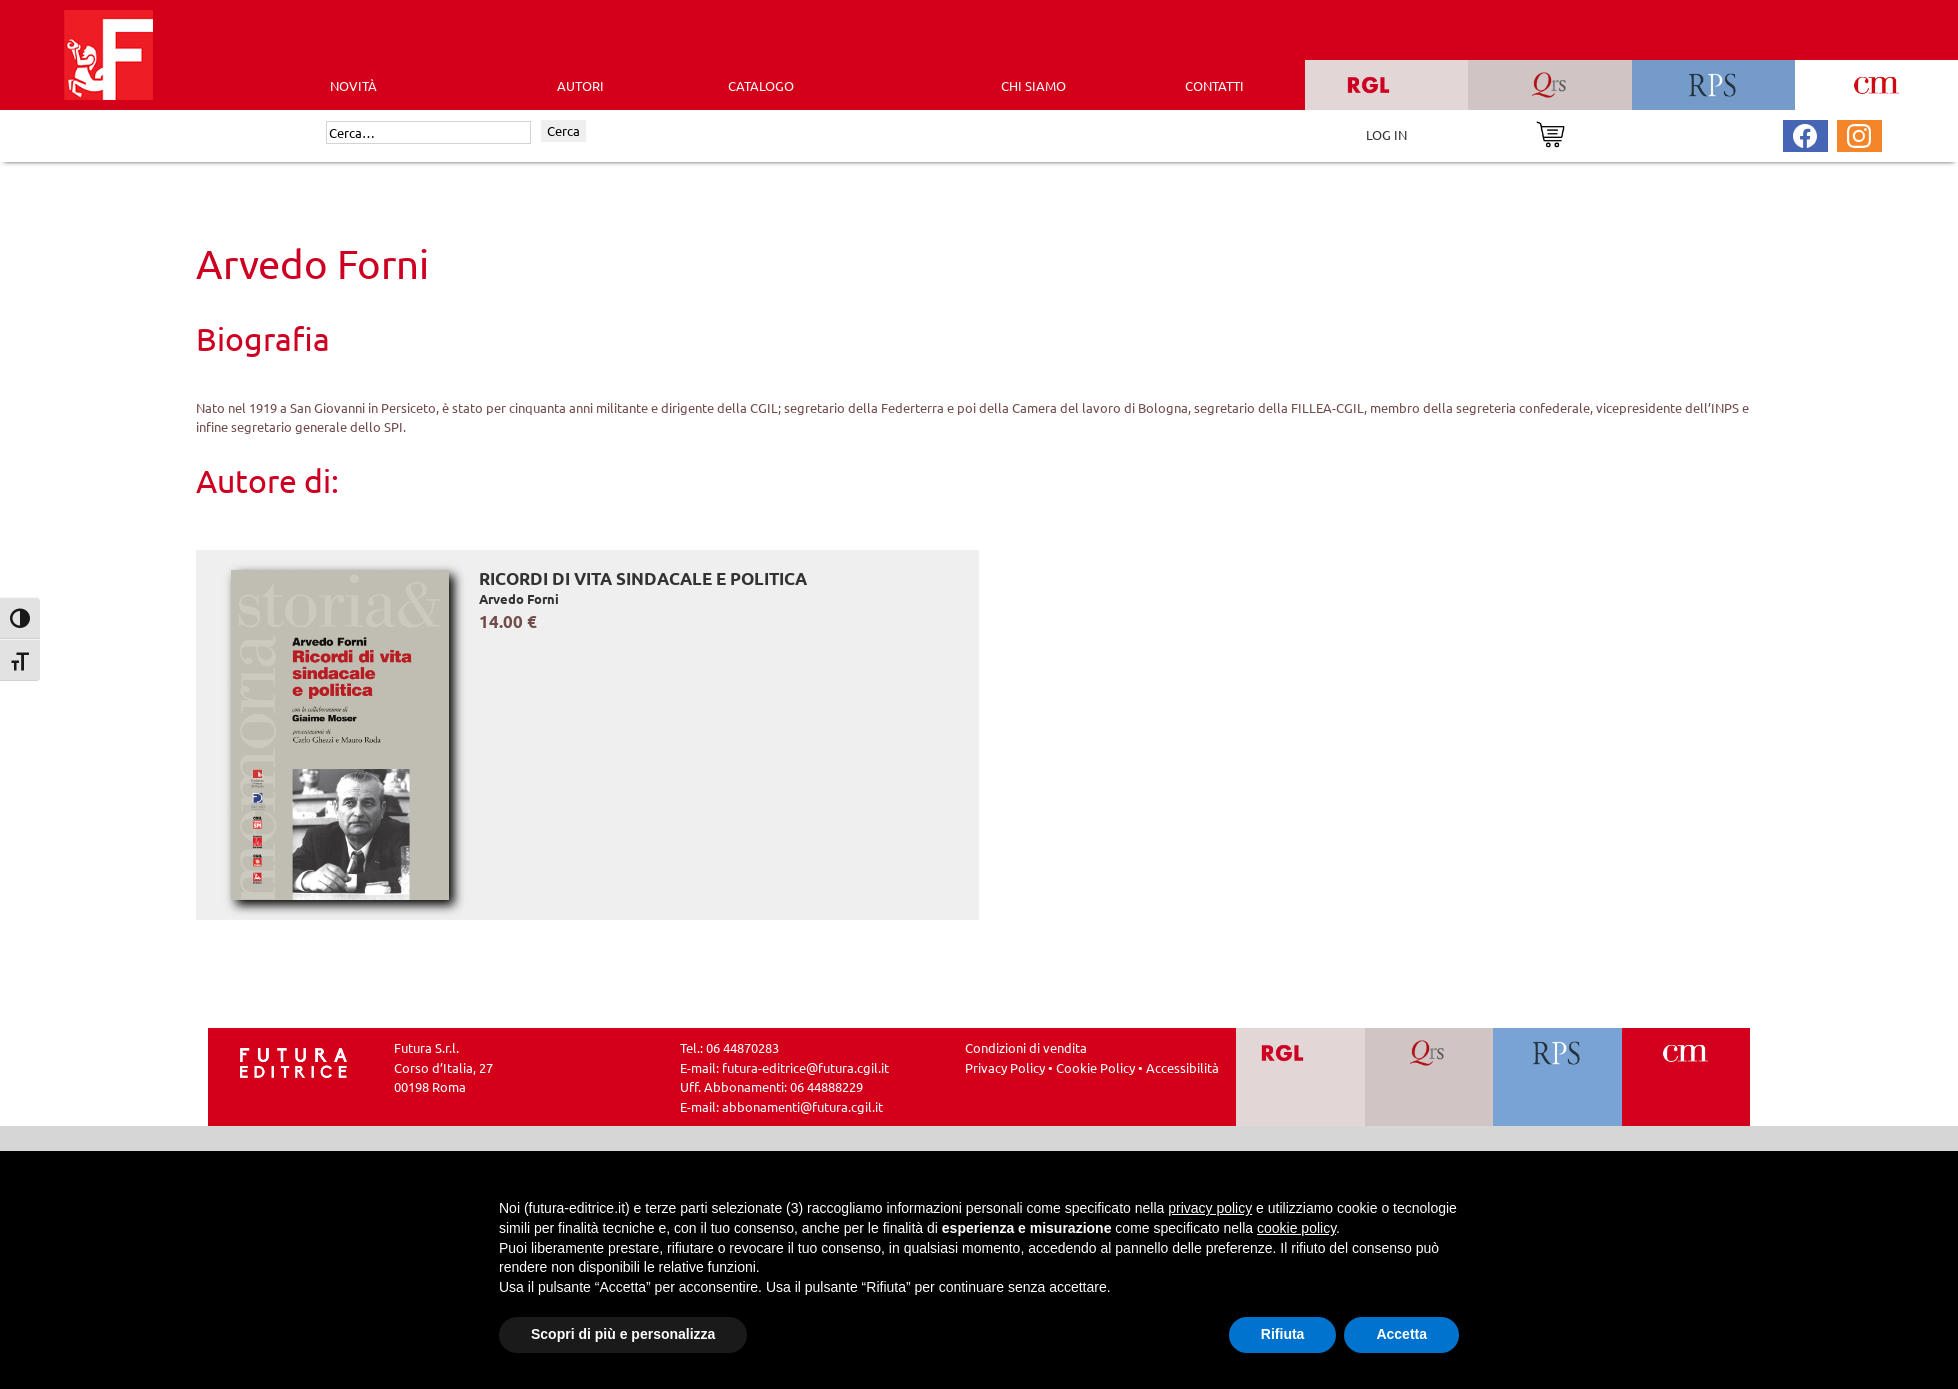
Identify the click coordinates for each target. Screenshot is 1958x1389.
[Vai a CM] (1685, 1077)
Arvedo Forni (519, 598)
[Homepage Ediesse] (294, 1060)
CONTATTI (1214, 85)
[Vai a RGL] (1300, 1077)
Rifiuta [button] (1283, 1334)
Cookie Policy (1095, 1067)
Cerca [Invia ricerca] (563, 130)
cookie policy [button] (1296, 1228)
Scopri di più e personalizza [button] (623, 1334)
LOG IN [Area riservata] (1386, 134)
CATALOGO (761, 85)
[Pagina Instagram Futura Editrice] (1859, 133)
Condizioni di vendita (1026, 1047)
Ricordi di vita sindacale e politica (643, 578)
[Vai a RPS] (1557, 1077)
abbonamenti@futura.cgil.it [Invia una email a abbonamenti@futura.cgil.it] (802, 1106)
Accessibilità (1182, 1067)
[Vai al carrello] (1550, 132)
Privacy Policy (1005, 1067)
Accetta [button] (1401, 1334)
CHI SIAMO (1033, 85)
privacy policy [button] (1210, 1208)
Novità (353, 85)
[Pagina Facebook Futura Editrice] (1805, 133)
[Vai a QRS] (1428, 1077)
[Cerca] (428, 133)
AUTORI (580, 85)
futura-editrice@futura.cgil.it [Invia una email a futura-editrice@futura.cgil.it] (805, 1067)
